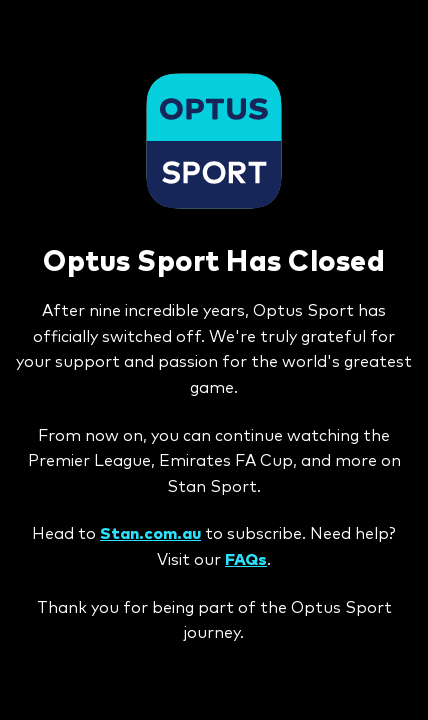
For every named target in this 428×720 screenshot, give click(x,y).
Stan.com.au (150, 534)
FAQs (246, 560)
